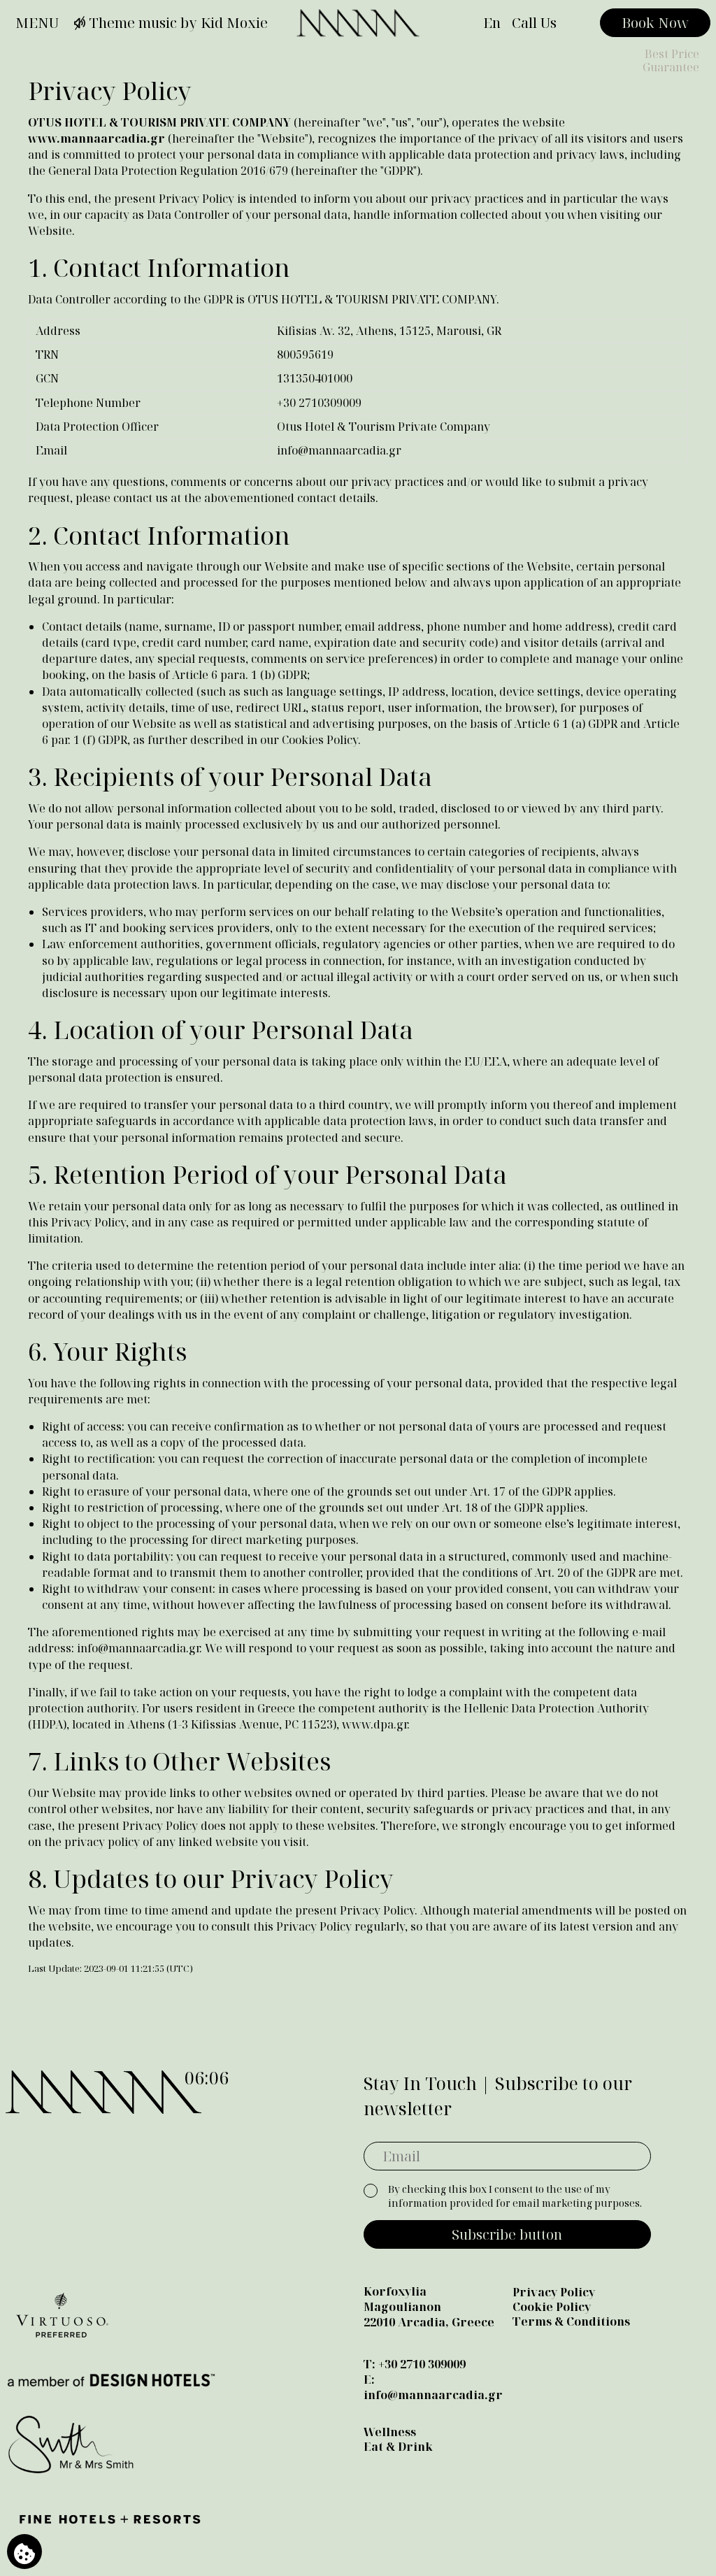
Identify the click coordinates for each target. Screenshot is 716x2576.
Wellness (390, 2432)
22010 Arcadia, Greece (429, 2322)
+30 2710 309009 (422, 2364)
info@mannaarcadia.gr (339, 450)
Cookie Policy (552, 2306)
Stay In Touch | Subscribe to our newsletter (498, 2095)
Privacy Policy (554, 2292)
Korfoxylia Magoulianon (402, 2299)
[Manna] (358, 22)
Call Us (534, 22)
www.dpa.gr (374, 1724)
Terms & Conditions (571, 2321)
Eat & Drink (398, 2446)
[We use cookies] (24, 2551)
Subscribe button (507, 2234)
